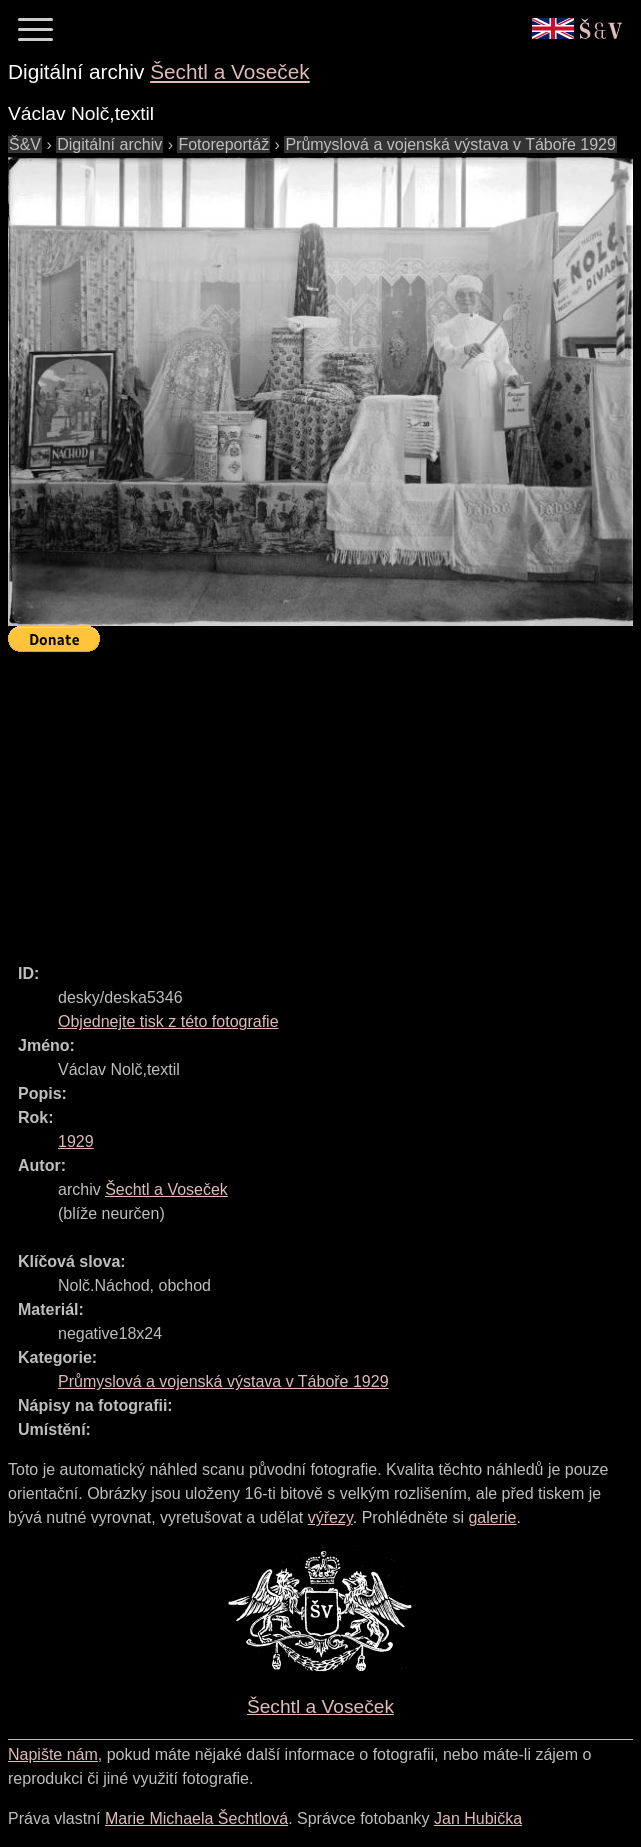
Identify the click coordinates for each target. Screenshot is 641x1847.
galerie (492, 1517)
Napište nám (53, 1754)
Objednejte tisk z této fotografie (168, 1021)
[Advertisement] (324, 799)
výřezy (330, 1517)
